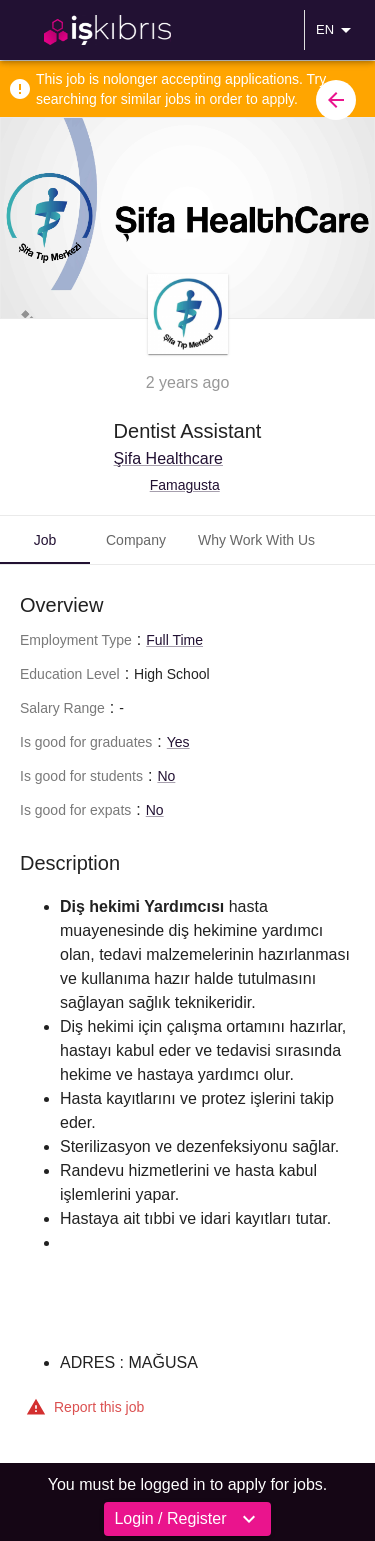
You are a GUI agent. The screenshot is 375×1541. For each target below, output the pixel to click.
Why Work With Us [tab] (256, 540)
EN (337, 30)
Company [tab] (136, 540)
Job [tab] (45, 540)
